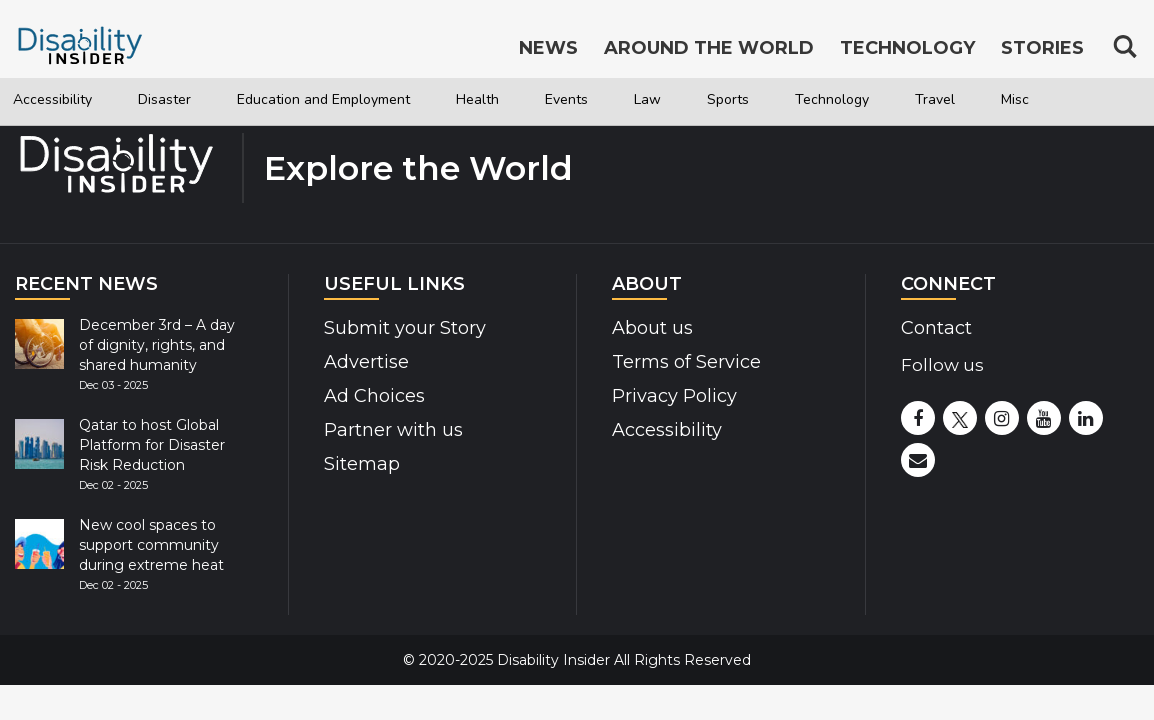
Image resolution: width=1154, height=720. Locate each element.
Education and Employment (381, 100)
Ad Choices (374, 396)
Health (567, 100)
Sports (847, 100)
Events (668, 100)
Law (758, 100)
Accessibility (62, 100)
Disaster (190, 100)
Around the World (709, 48)
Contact (936, 328)
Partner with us (393, 430)
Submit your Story (405, 328)
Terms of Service (686, 362)
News (548, 48)
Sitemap (362, 464)
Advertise (366, 362)
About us (652, 328)
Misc (41, 147)
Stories (1042, 48)
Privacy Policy (674, 396)
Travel (1085, 100)
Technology (967, 100)
